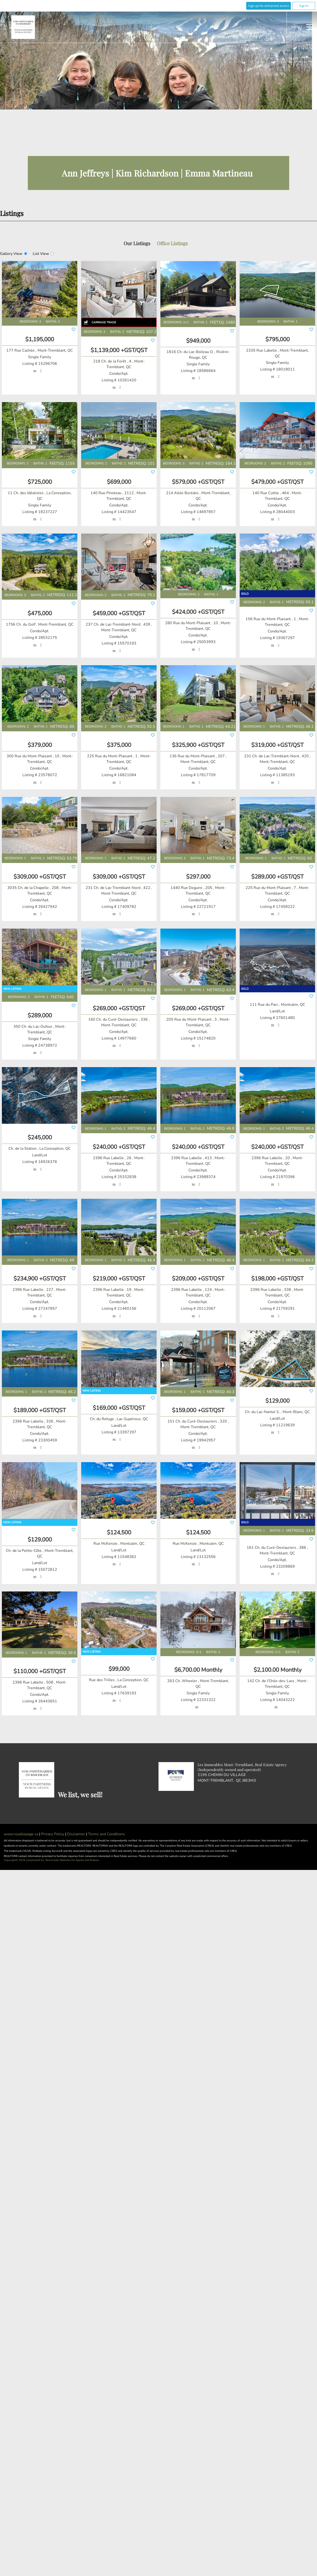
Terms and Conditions (106, 1834)
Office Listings (172, 243)
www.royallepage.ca (21, 1834)
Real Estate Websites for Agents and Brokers (72, 1860)
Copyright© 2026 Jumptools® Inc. (24, 1860)
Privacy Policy (53, 1834)
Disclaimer (76, 1834)
